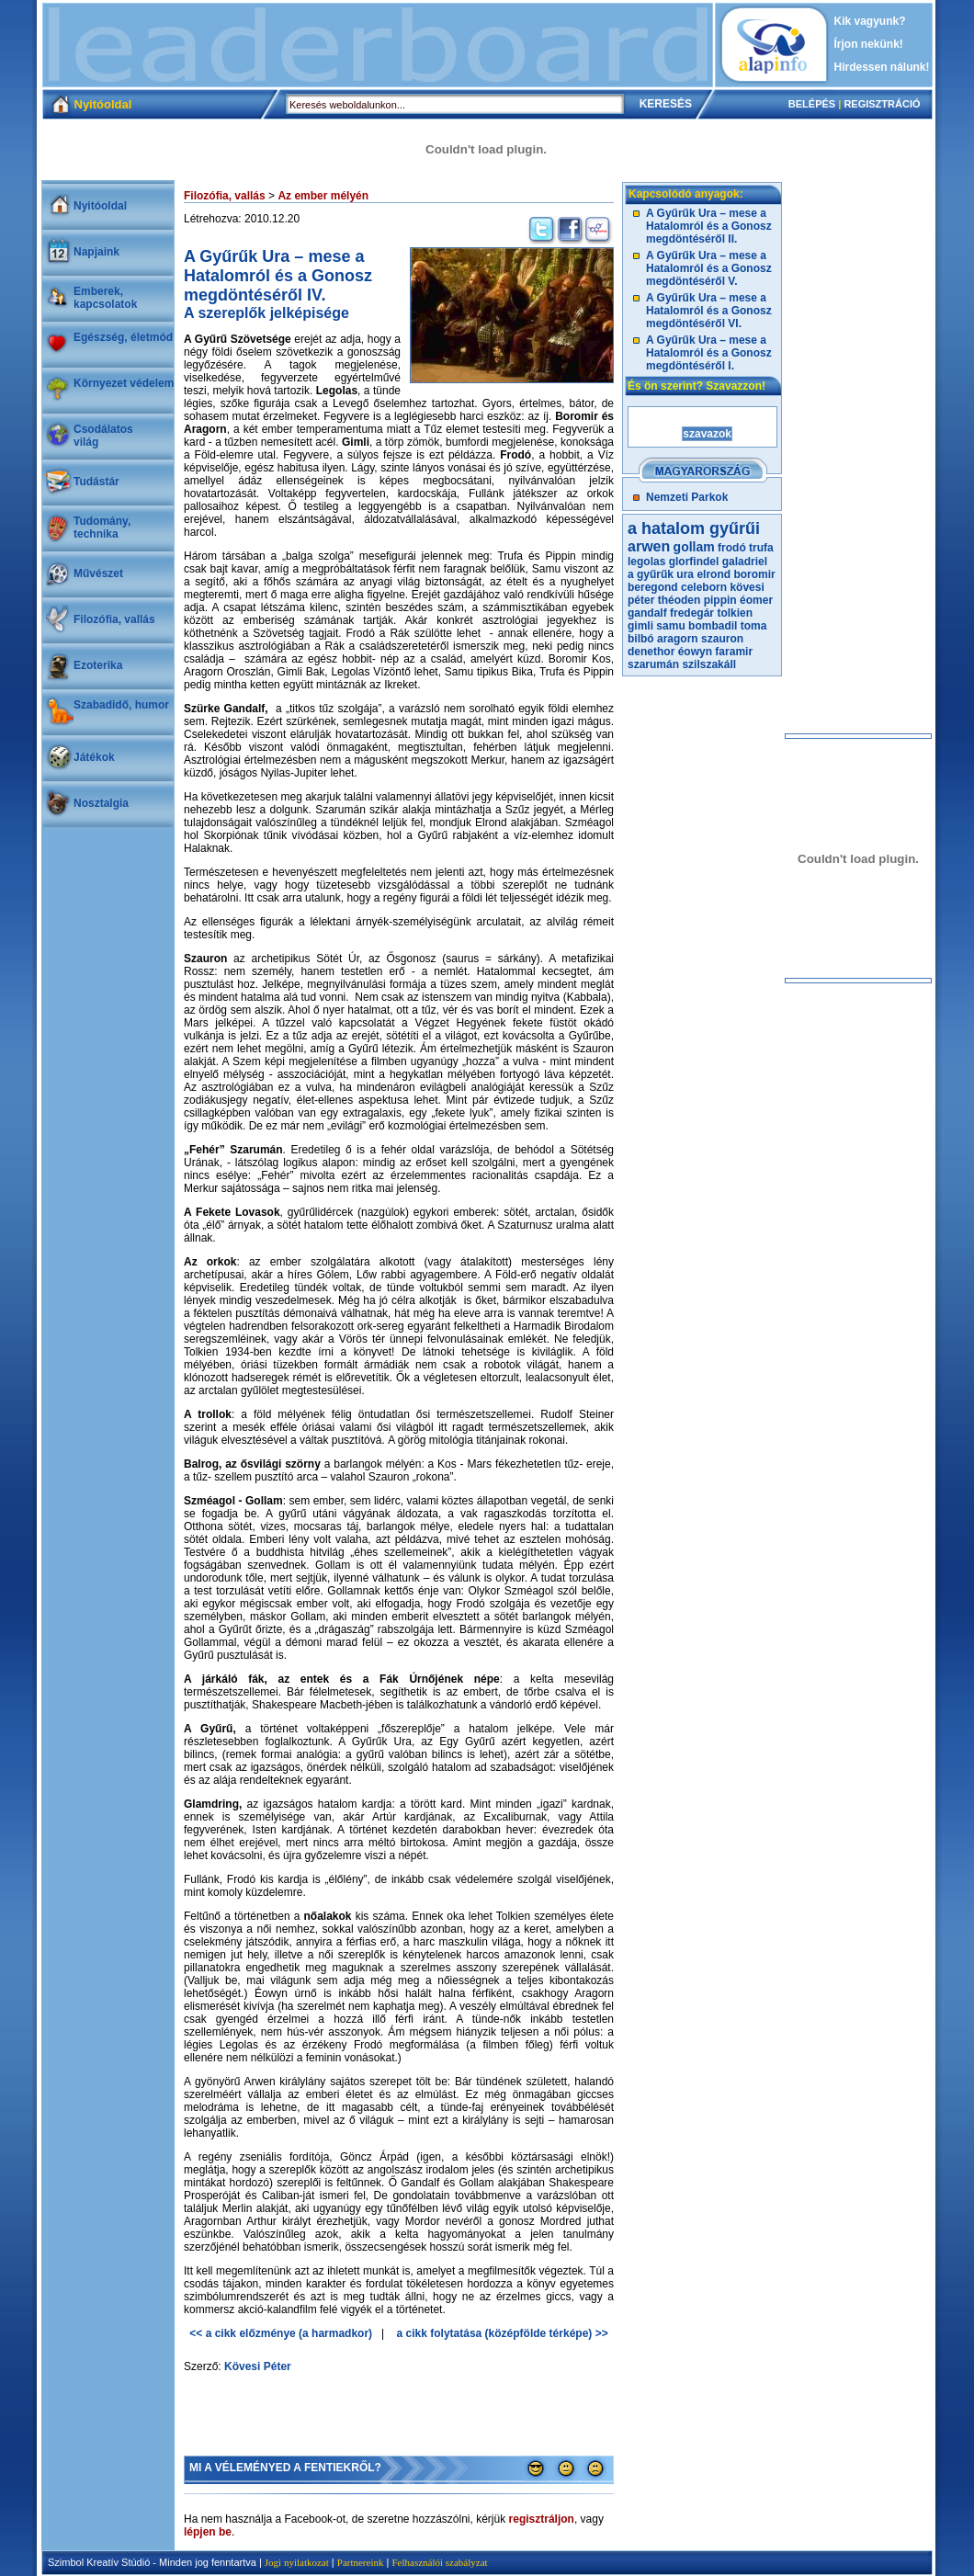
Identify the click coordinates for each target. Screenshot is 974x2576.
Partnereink (360, 2562)
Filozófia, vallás (114, 619)
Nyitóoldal (100, 205)
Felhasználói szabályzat (439, 2562)
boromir (754, 574)
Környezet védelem (124, 383)
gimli (640, 625)
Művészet (98, 573)
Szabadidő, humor (121, 704)
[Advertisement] (377, 45)
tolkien (735, 613)
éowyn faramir (715, 651)
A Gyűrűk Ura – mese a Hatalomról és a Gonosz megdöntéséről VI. (709, 310)
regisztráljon (541, 2519)
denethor (651, 651)
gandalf (647, 613)
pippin (720, 600)
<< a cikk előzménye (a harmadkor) (280, 2333)
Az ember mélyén (322, 195)
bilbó (641, 638)
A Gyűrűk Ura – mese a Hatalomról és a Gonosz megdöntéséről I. (709, 353)
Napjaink (96, 251)
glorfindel (694, 561)
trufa (761, 547)
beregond (653, 587)
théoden (679, 600)
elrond (713, 574)
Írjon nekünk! (868, 44)
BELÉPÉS (811, 103)
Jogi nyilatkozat (297, 2562)
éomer (756, 600)
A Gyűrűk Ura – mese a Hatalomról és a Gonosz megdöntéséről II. (709, 226)
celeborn (704, 587)
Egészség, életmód (123, 337)
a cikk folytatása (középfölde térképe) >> (502, 2333)
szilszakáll (709, 664)
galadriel (744, 561)
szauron (722, 638)
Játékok (94, 757)
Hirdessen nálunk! (882, 67)
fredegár (692, 613)
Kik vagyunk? (870, 21)
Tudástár (96, 481)
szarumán (653, 664)
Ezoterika (98, 665)
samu (670, 625)
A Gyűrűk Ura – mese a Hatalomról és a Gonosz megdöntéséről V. (709, 268)
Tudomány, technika (102, 527)
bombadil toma (727, 625)
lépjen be (208, 2531)
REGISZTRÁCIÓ (882, 103)
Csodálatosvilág (103, 435)
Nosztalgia (101, 803)
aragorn (677, 638)
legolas (646, 561)
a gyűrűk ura (661, 574)
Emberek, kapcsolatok (105, 298)
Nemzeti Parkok (687, 497)
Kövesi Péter (257, 2366)
